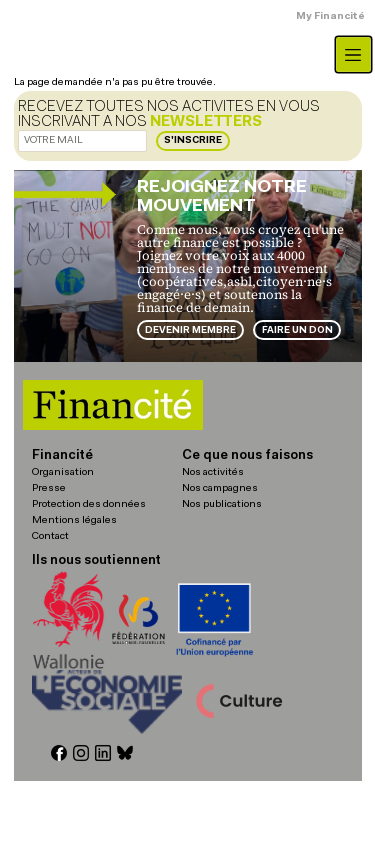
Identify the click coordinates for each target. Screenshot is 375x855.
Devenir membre (190, 330)
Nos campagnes (220, 488)
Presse (49, 488)
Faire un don (297, 330)
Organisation (63, 472)
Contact (50, 536)
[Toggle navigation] (353, 54)
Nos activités (213, 472)
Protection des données (89, 504)
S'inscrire (193, 140)
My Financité (330, 16)
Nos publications (222, 504)
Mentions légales (74, 520)
